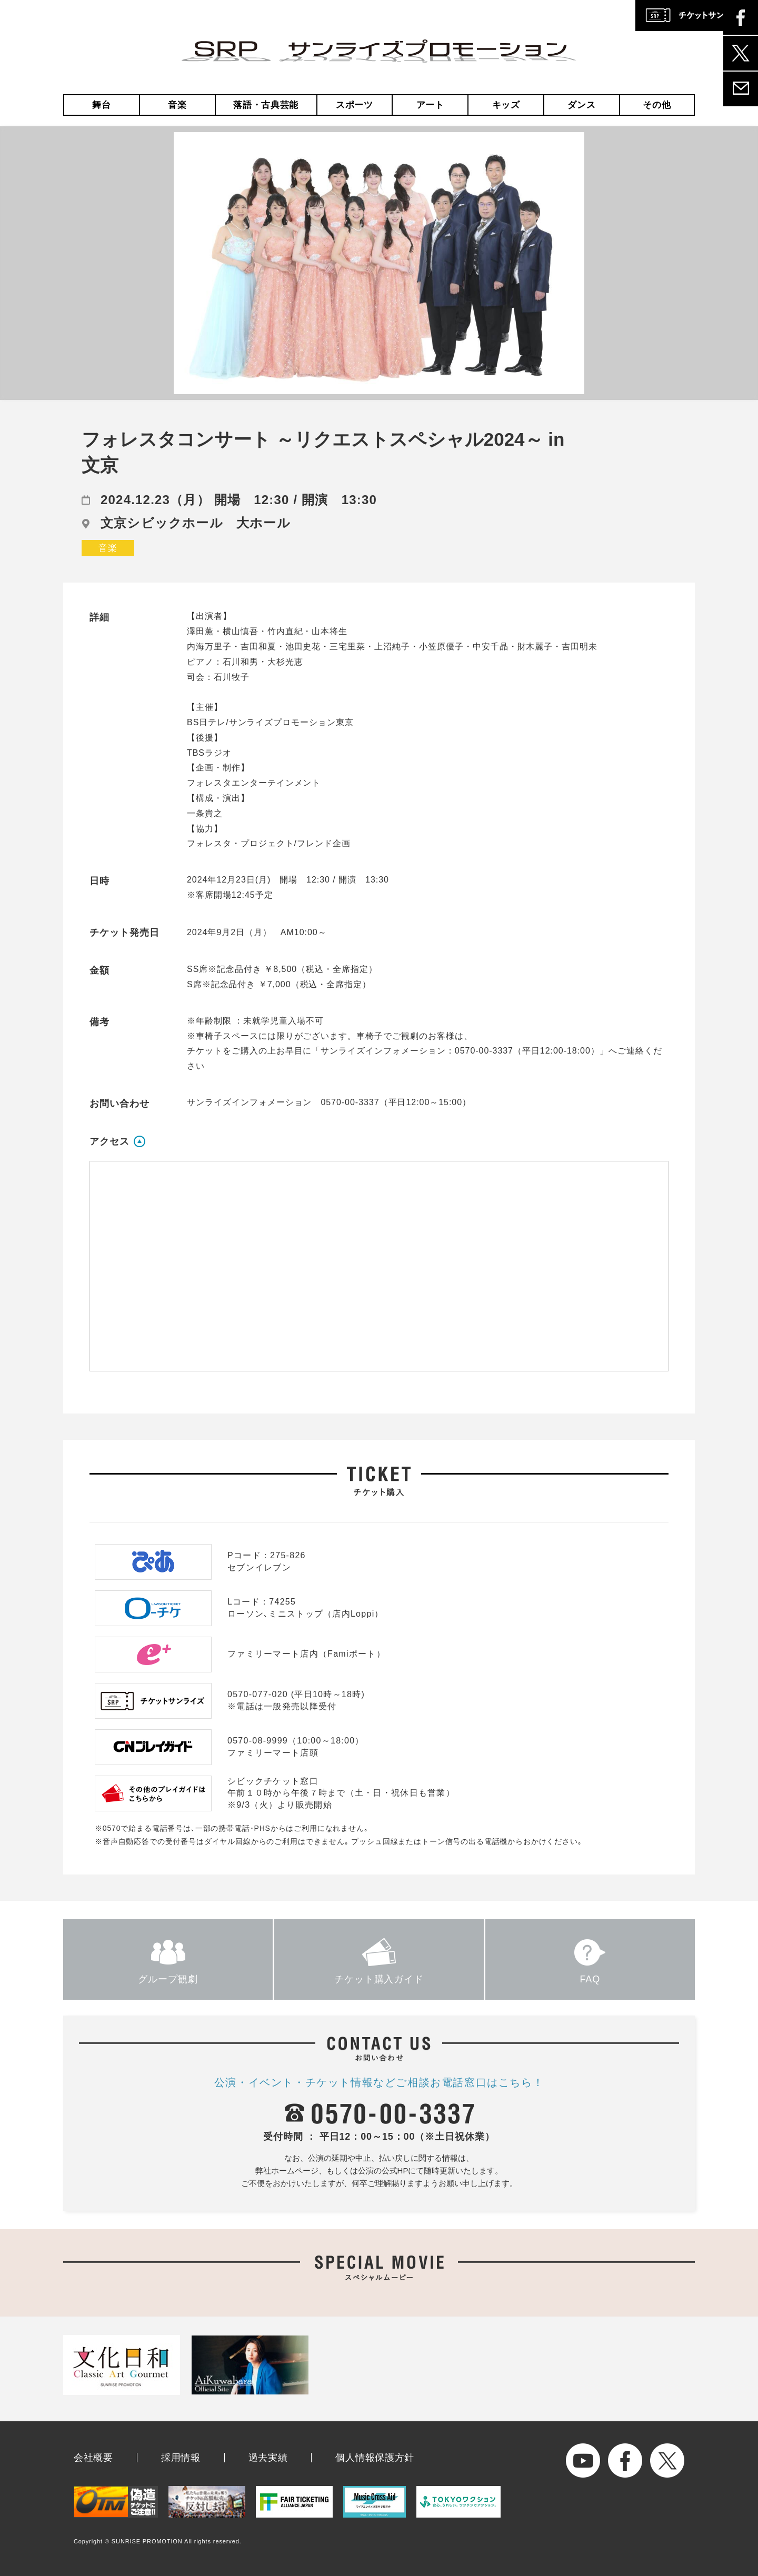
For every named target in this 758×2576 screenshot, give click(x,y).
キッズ (506, 105)
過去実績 (268, 2457)
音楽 (177, 105)
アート (430, 105)
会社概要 (93, 2457)
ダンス (581, 105)
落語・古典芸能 (265, 105)
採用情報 (181, 2457)
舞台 (101, 105)
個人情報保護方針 (374, 2457)
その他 (657, 105)
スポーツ (354, 105)
